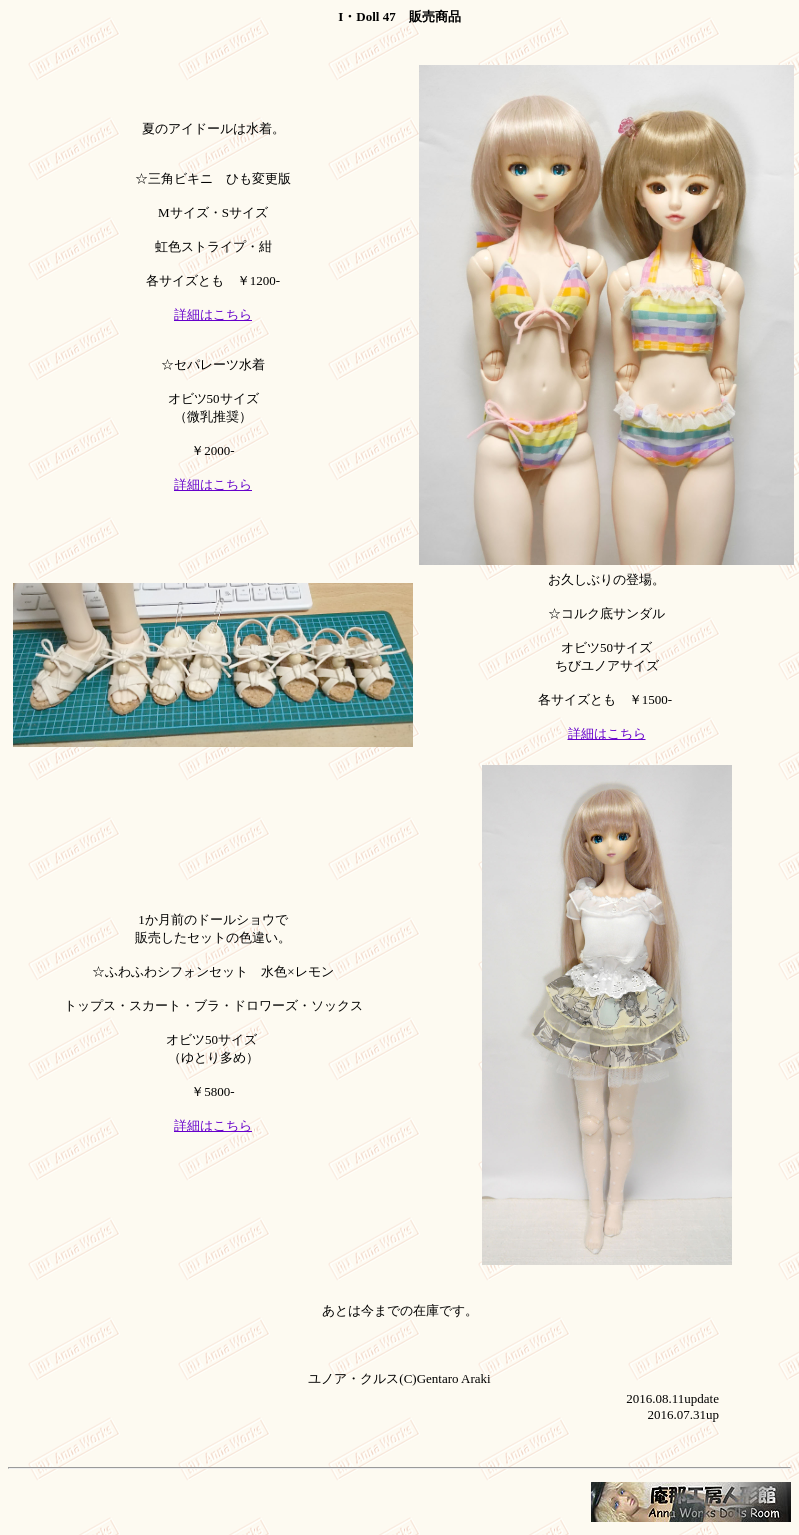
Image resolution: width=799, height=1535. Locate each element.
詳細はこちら (213, 314)
